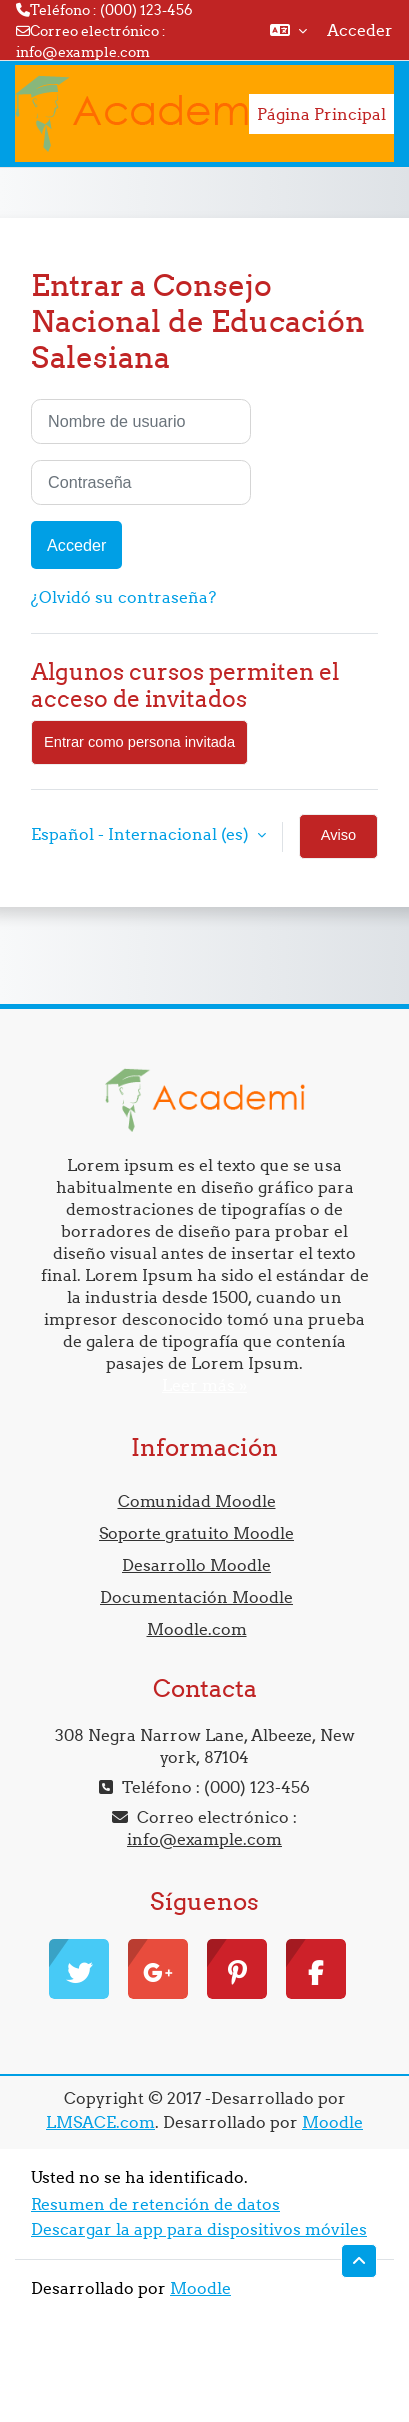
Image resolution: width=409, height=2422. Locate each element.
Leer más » (204, 1385)
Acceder (360, 30)
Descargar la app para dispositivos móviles (199, 2229)
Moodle (332, 2122)
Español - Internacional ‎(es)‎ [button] (142, 834)
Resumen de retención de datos (155, 2204)
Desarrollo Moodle (196, 1565)
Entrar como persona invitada (139, 742)
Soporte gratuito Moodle (196, 1533)
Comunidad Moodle (197, 1501)
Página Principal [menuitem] (321, 114)
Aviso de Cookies (338, 843)
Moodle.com (197, 1629)
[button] (288, 30)
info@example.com (83, 52)
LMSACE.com (100, 2122)
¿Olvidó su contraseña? (123, 597)
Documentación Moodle (196, 1597)
